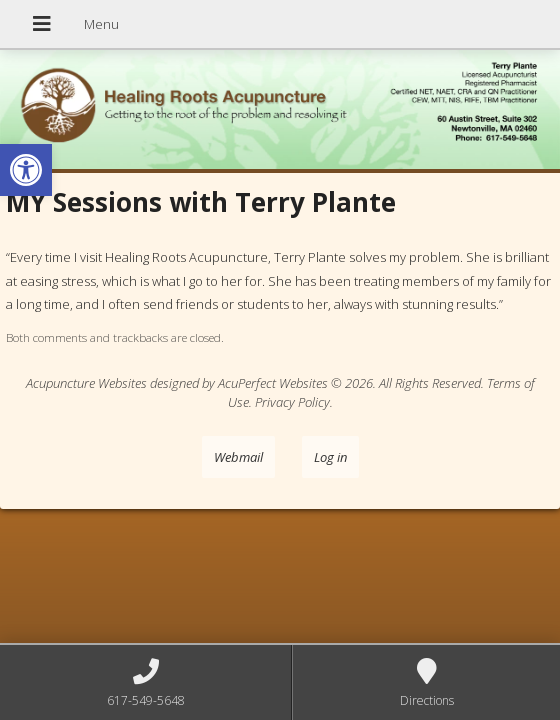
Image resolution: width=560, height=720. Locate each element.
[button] (26, 170)
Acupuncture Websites (86, 383)
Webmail (238, 457)
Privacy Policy (292, 402)
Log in (330, 457)
